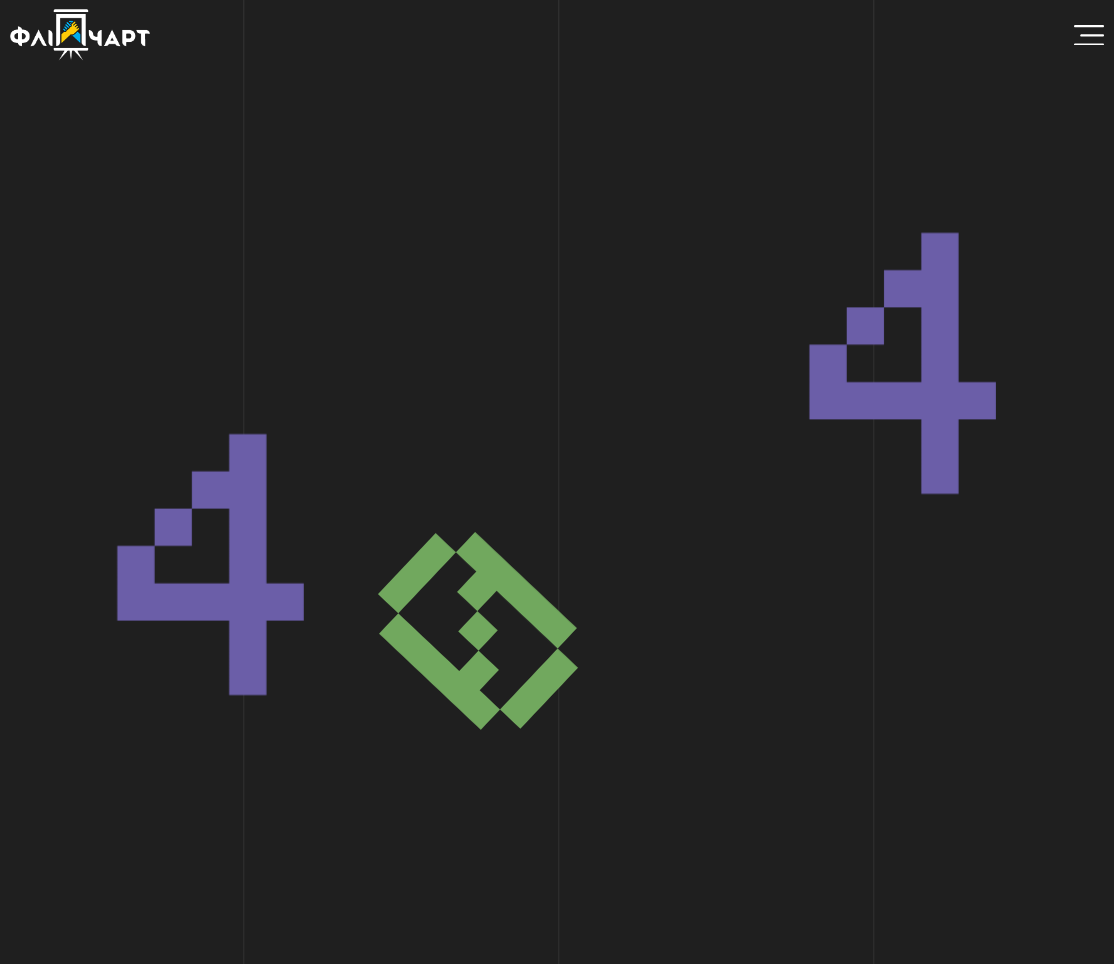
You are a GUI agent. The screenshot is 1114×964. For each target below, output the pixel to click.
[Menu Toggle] (1089, 35)
